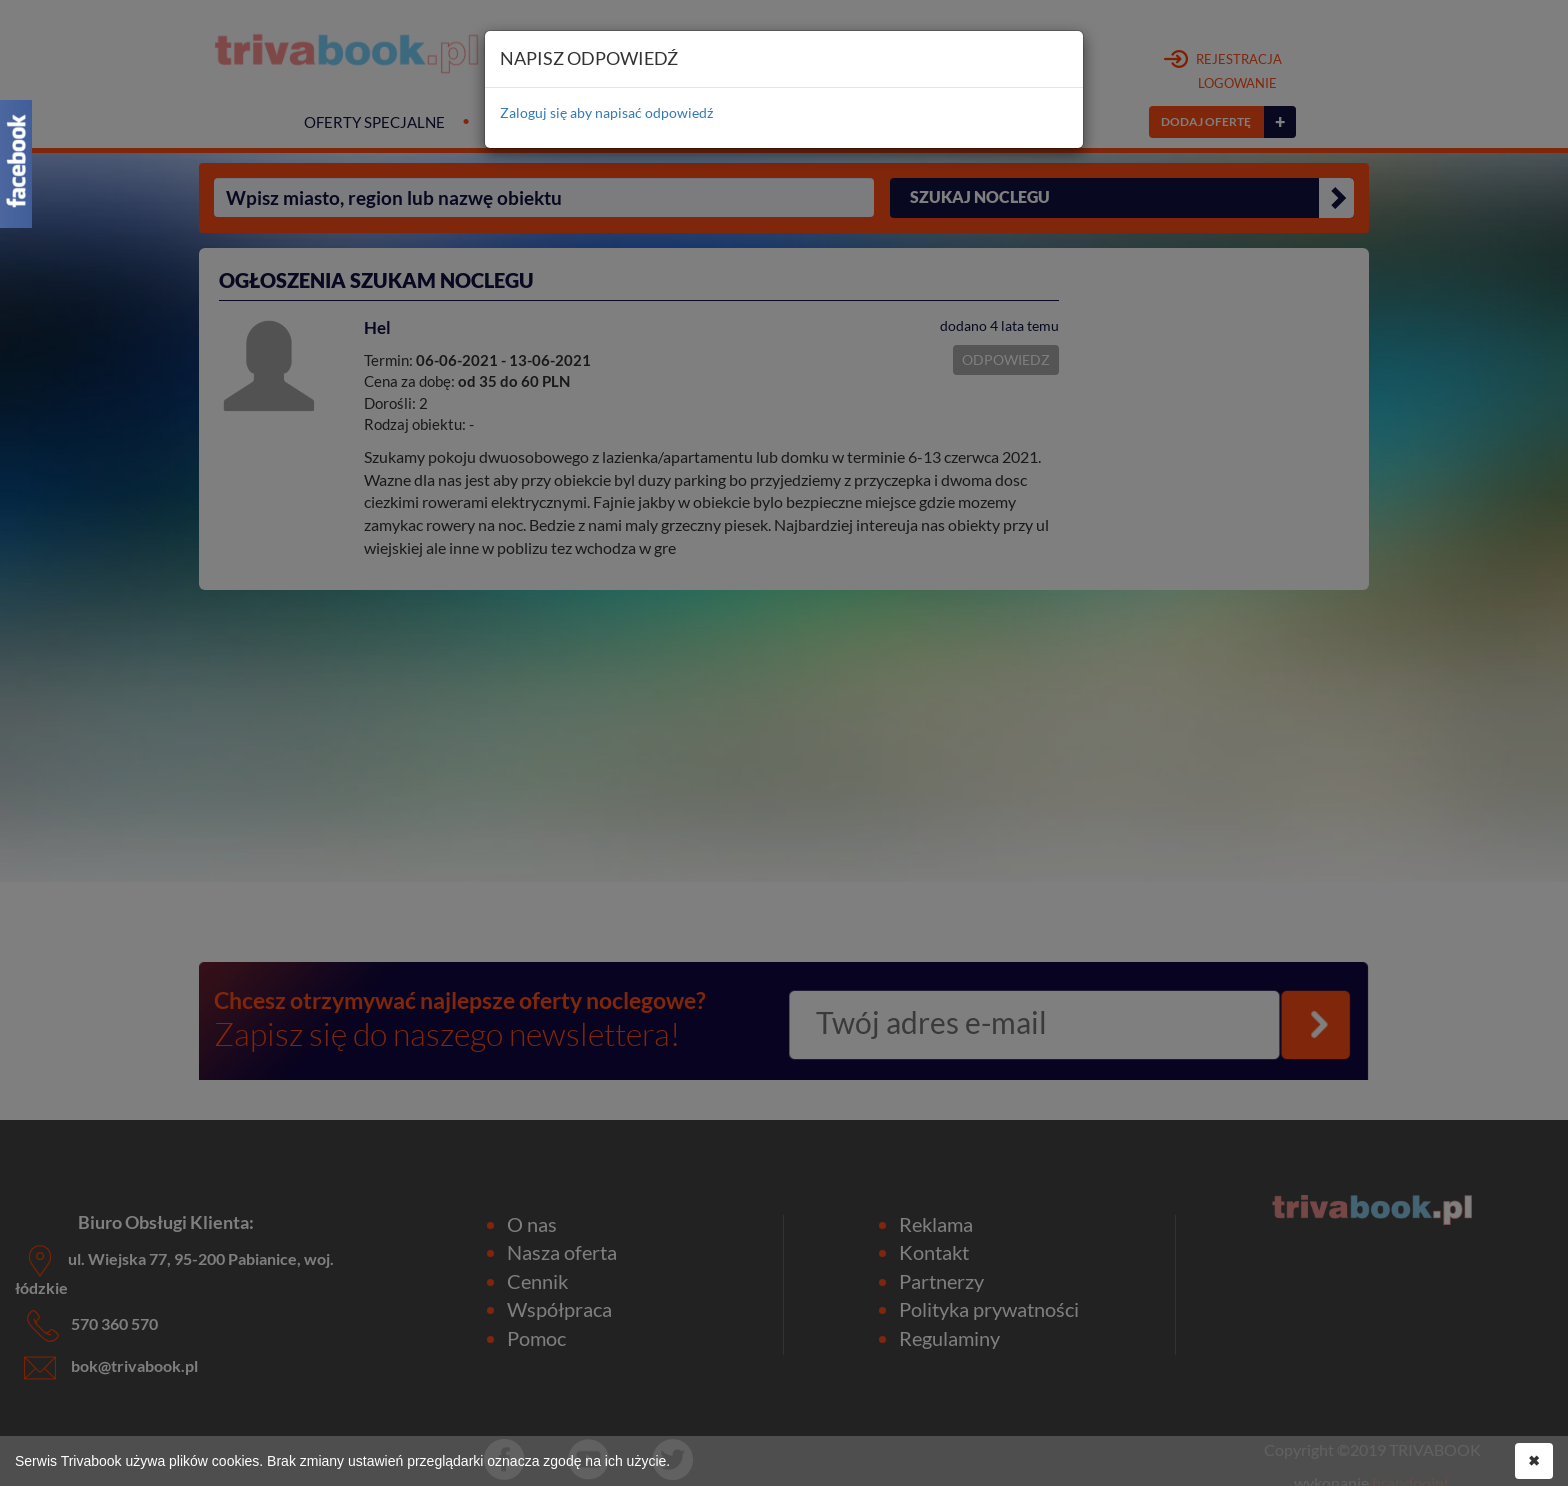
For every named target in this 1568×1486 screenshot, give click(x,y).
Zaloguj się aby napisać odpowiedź (606, 112)
